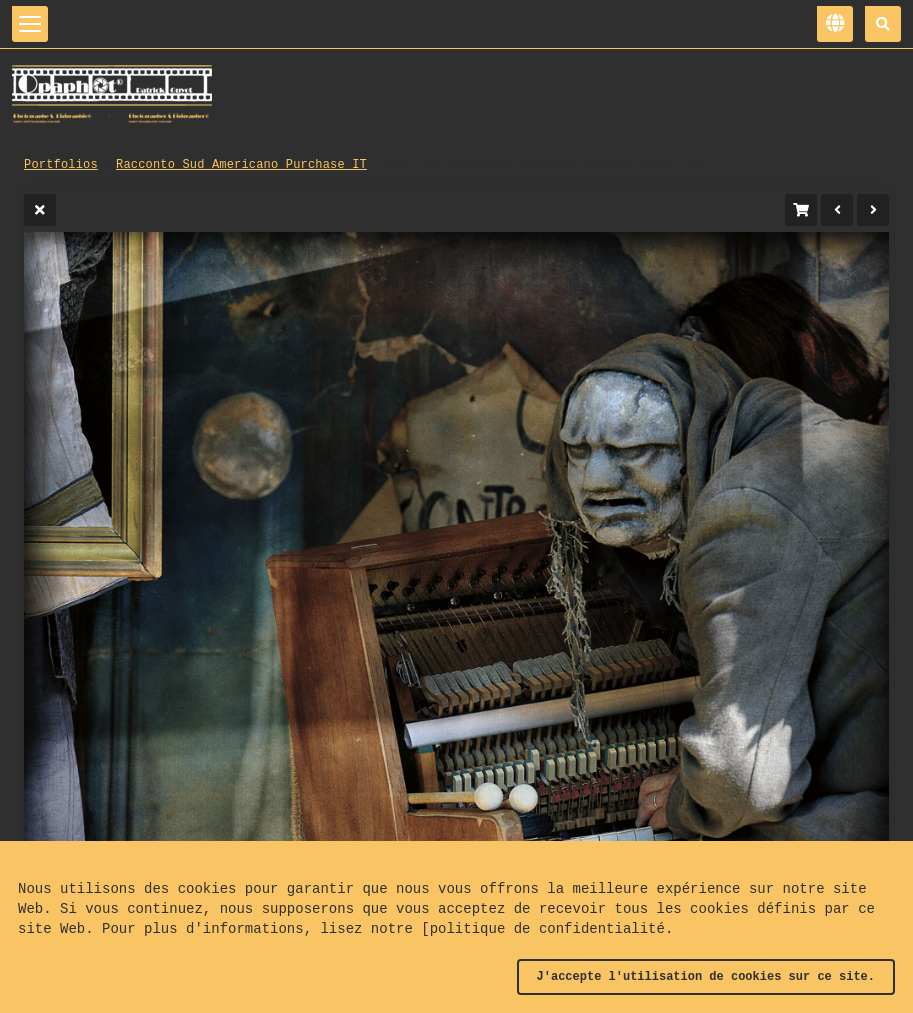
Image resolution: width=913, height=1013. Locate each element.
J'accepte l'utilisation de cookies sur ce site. (706, 977)
